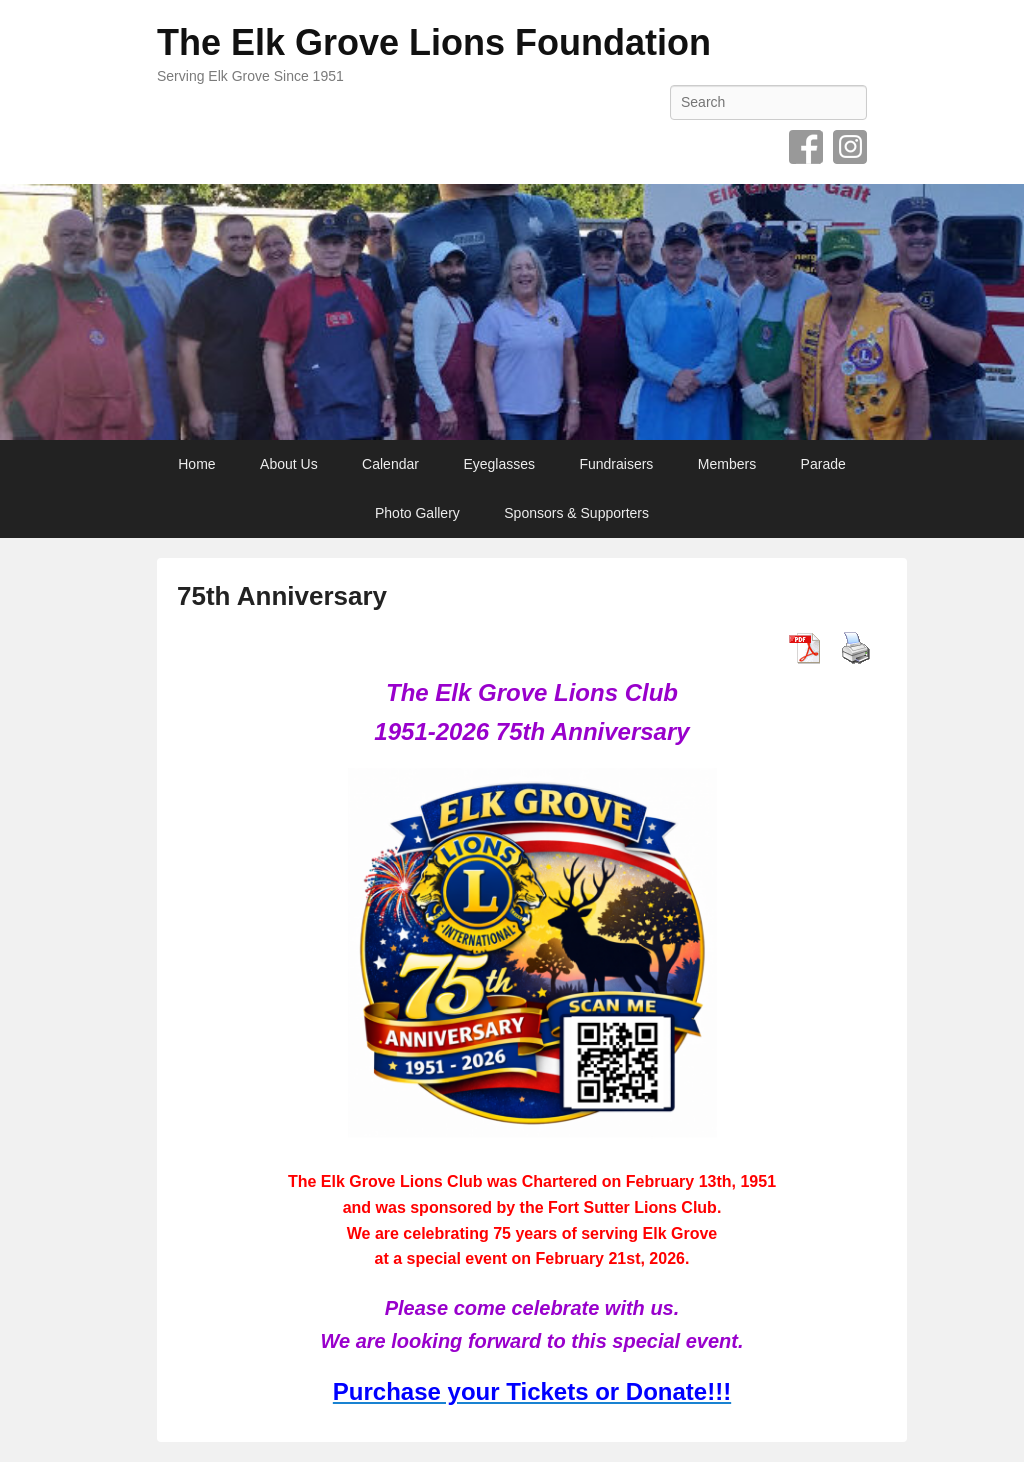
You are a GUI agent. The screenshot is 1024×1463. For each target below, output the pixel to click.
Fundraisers (616, 464)
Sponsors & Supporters (576, 513)
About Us (289, 464)
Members (727, 464)
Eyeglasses (499, 464)
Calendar (390, 464)
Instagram (850, 147)
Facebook (806, 147)
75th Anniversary (282, 596)
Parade (823, 464)
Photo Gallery (417, 513)
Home (196, 464)
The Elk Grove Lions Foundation (434, 42)
